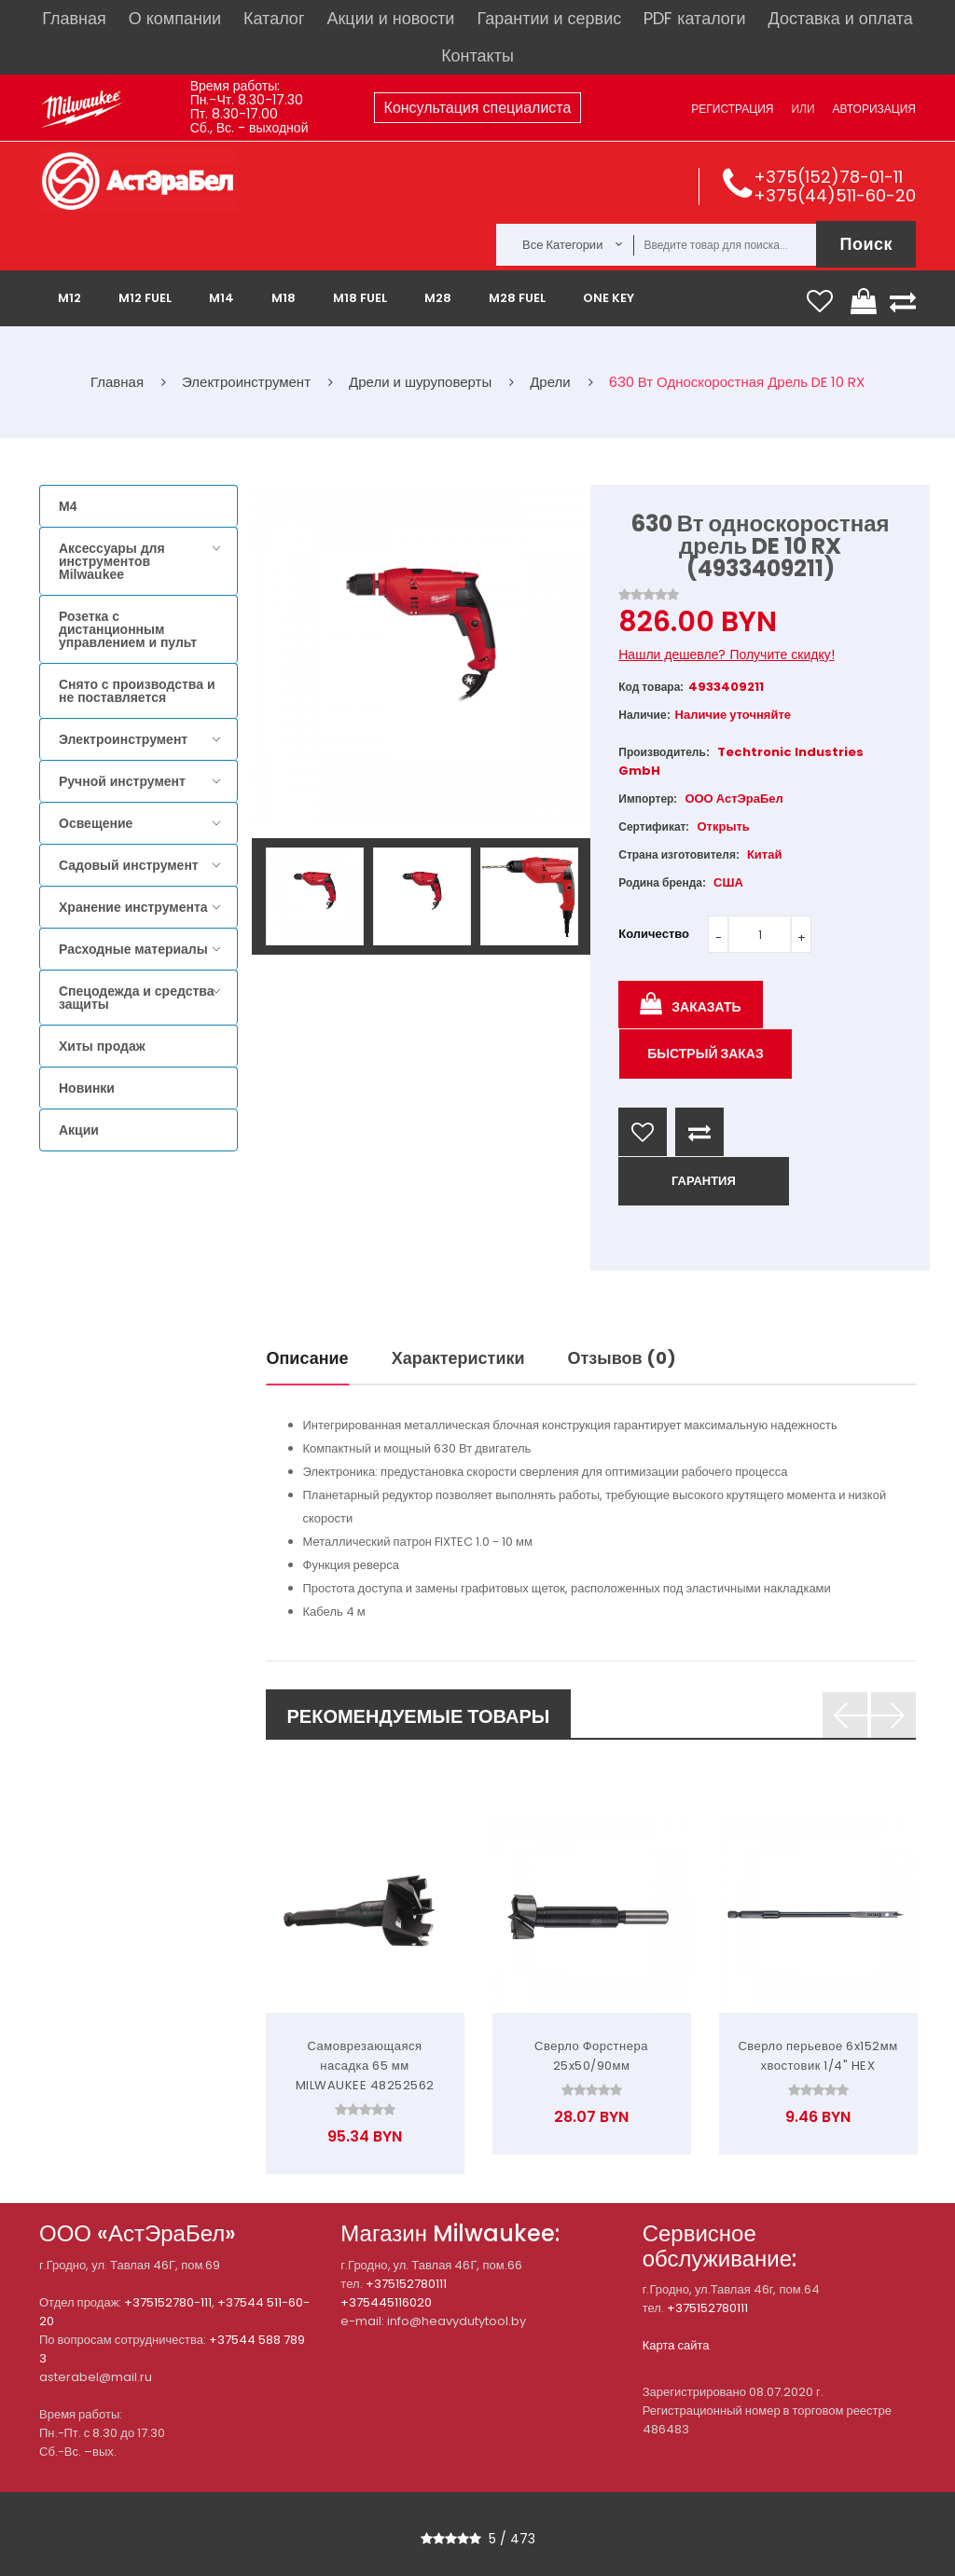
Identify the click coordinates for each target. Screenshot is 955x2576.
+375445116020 (386, 2302)
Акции (79, 1130)
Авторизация (874, 109)
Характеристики (458, 1358)
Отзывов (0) (622, 1358)
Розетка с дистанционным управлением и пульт (128, 629)
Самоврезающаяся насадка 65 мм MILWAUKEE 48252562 (365, 2065)
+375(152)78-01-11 (828, 176)
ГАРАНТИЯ (703, 1181)
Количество (653, 934)
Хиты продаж (102, 1046)
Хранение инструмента (133, 907)
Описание (308, 1358)
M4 (67, 506)
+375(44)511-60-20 (835, 195)
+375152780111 (406, 2284)
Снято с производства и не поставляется (137, 691)
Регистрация (732, 109)
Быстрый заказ (705, 1053)
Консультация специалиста (478, 107)
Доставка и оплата (840, 18)
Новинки (87, 1088)
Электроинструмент (123, 739)
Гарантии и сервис (549, 18)
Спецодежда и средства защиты (136, 998)
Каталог (273, 18)
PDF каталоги (694, 18)
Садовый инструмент (129, 865)
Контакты (477, 55)
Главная (74, 18)
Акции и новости (390, 18)
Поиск (866, 243)
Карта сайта (676, 2345)
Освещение (95, 823)
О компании (175, 18)
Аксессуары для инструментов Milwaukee (112, 561)
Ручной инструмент (122, 781)
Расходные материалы (133, 949)
